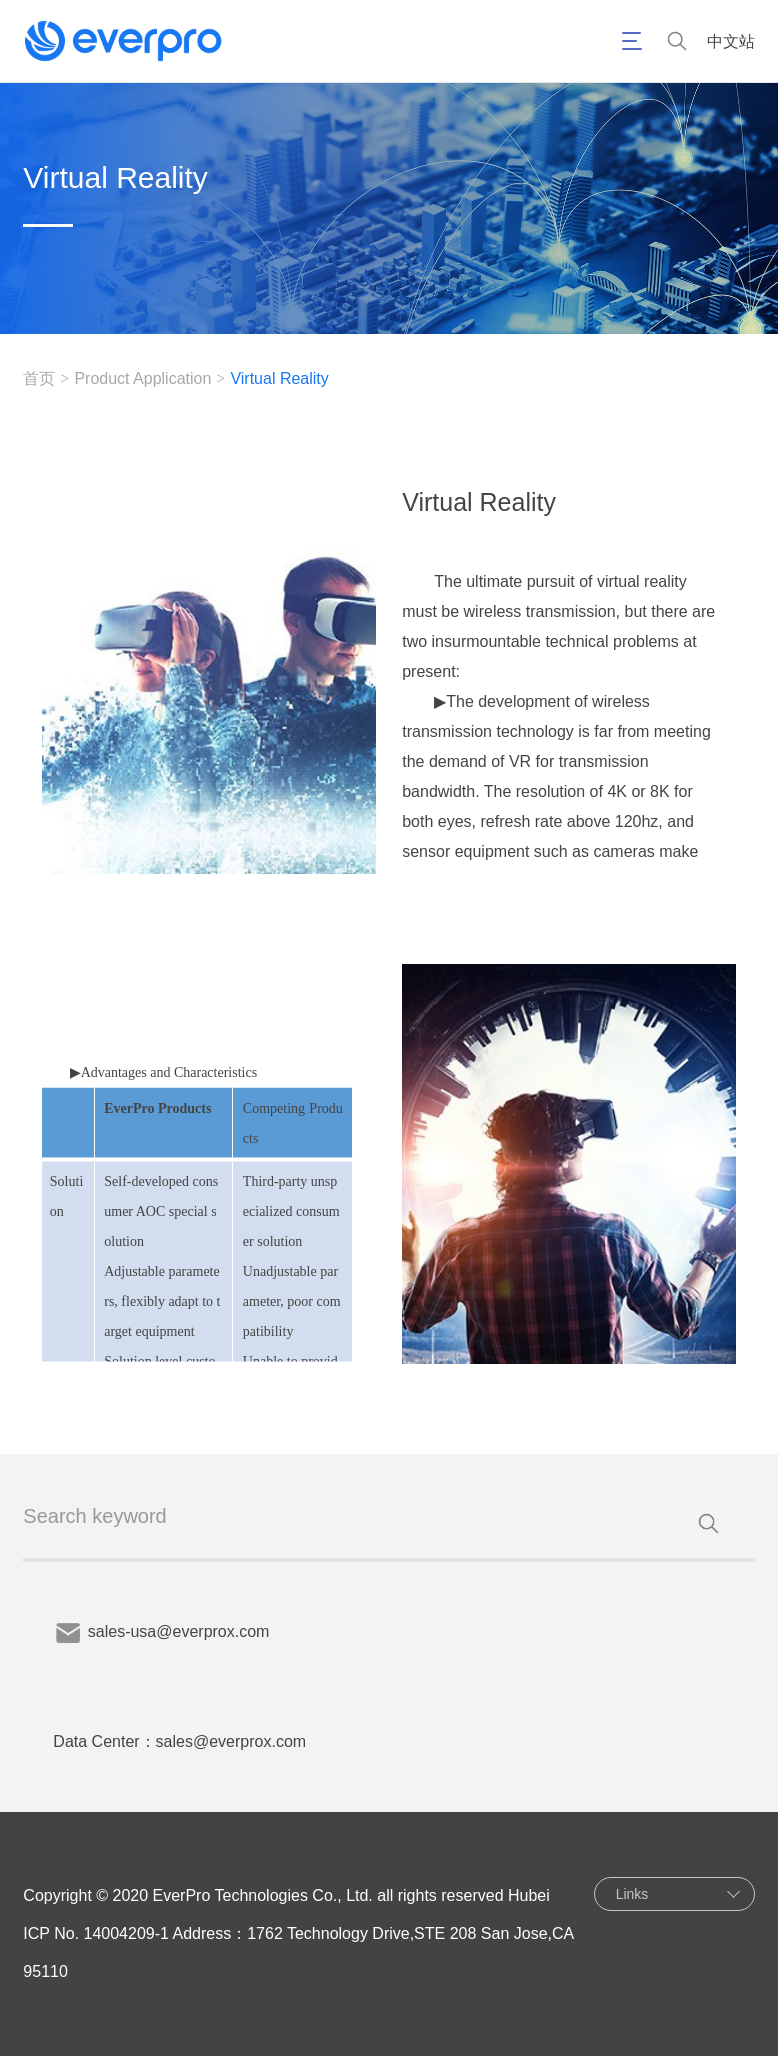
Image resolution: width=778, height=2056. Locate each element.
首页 (39, 378)
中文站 (731, 41)
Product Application (142, 378)
